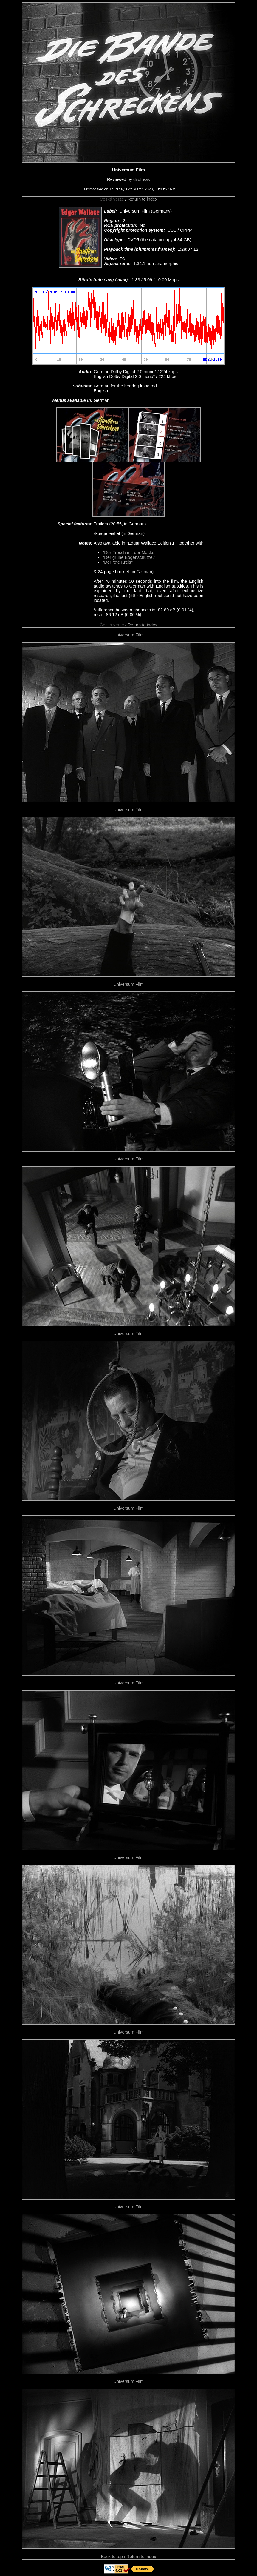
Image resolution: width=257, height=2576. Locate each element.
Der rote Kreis (117, 562)
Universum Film (128, 635)
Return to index (142, 199)
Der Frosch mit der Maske (129, 552)
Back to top (112, 2556)
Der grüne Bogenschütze (128, 557)
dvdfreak (141, 179)
